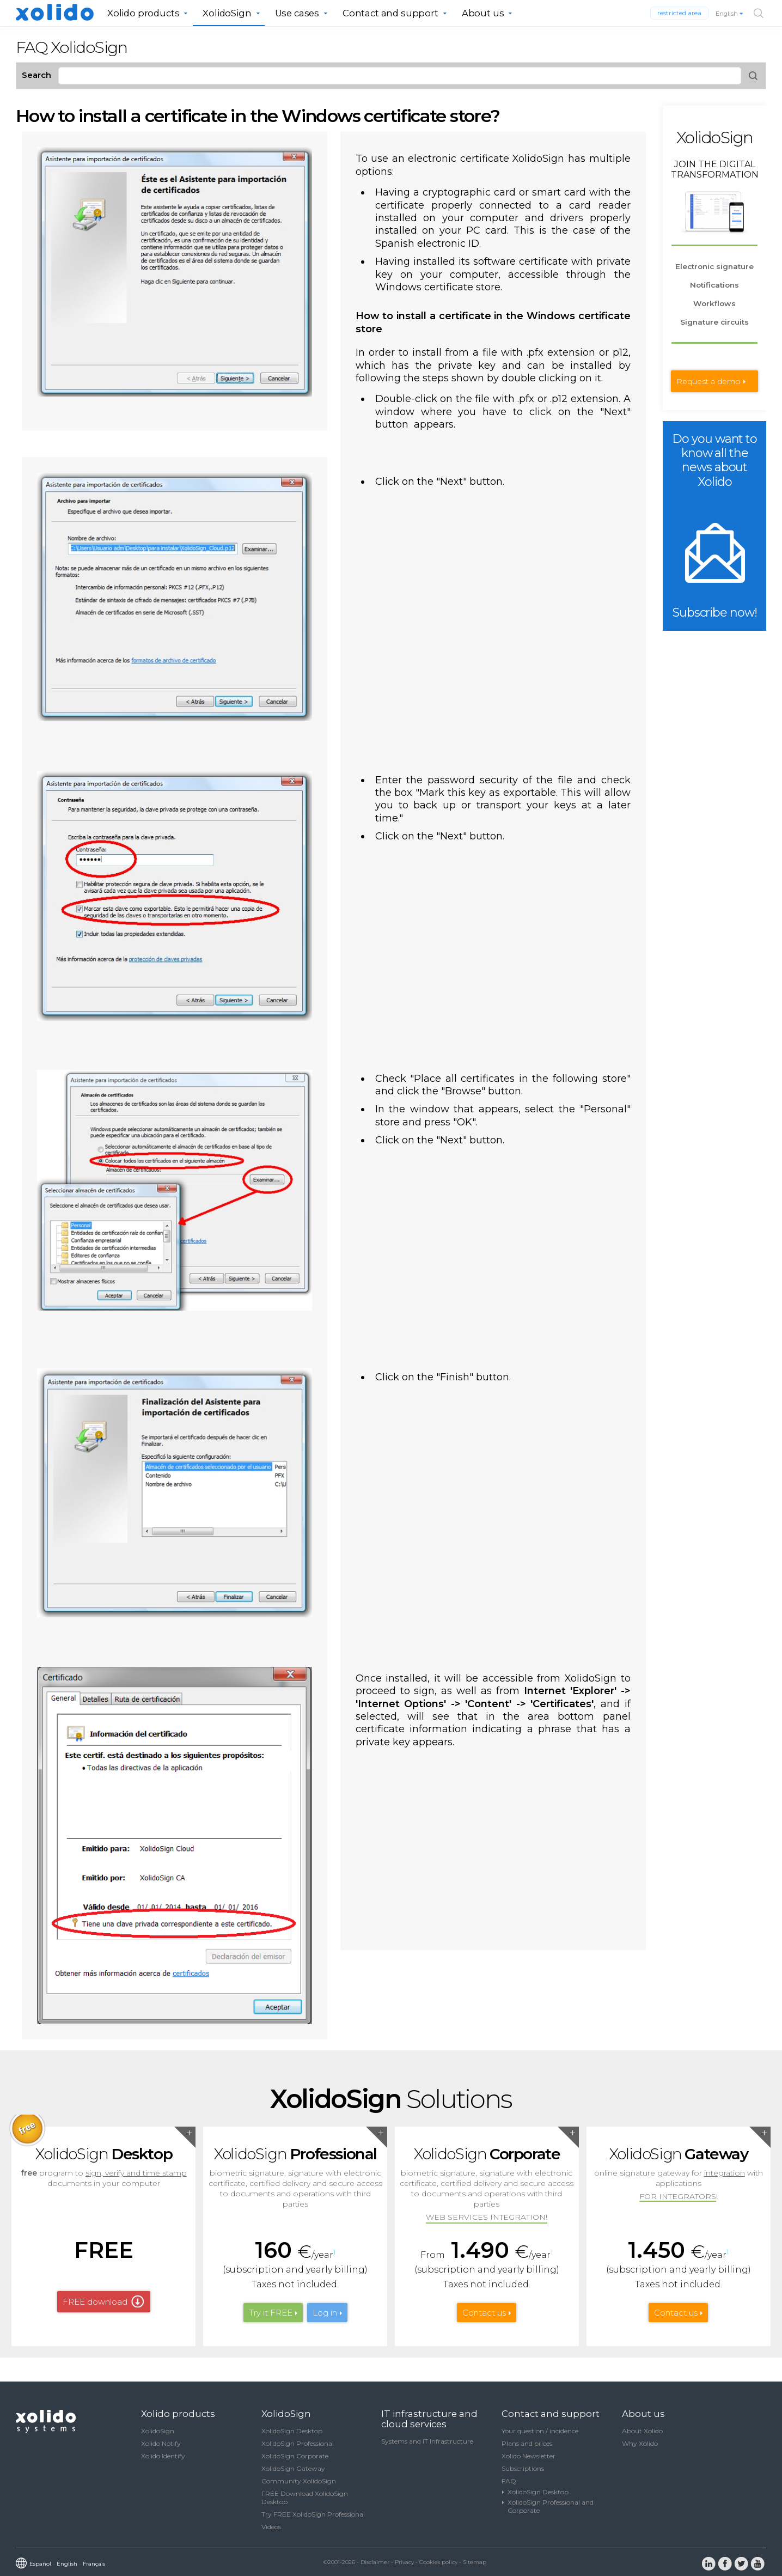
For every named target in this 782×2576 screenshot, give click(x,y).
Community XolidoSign (298, 2481)
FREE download (95, 2302)
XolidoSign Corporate (294, 2456)
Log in (325, 2312)
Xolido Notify (161, 2443)
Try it (270, 2312)
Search (36, 75)
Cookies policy (438, 2562)
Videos (271, 2527)
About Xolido (642, 2431)
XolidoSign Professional (297, 2443)
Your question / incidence (540, 2431)
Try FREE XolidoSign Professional (313, 2514)
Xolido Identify (163, 2456)
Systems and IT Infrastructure (427, 2441)
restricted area (679, 13)
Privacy (404, 2562)
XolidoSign (227, 13)
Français (94, 2563)
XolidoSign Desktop (291, 2431)
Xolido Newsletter (528, 2456)
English (730, 13)
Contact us (484, 2312)
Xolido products (143, 13)
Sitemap (474, 2562)
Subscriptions (523, 2468)
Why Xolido (640, 2443)
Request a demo (708, 381)
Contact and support (390, 13)
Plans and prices (527, 2443)
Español (40, 2563)
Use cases (297, 13)
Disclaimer (375, 2562)
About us (483, 13)
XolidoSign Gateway (293, 2468)
